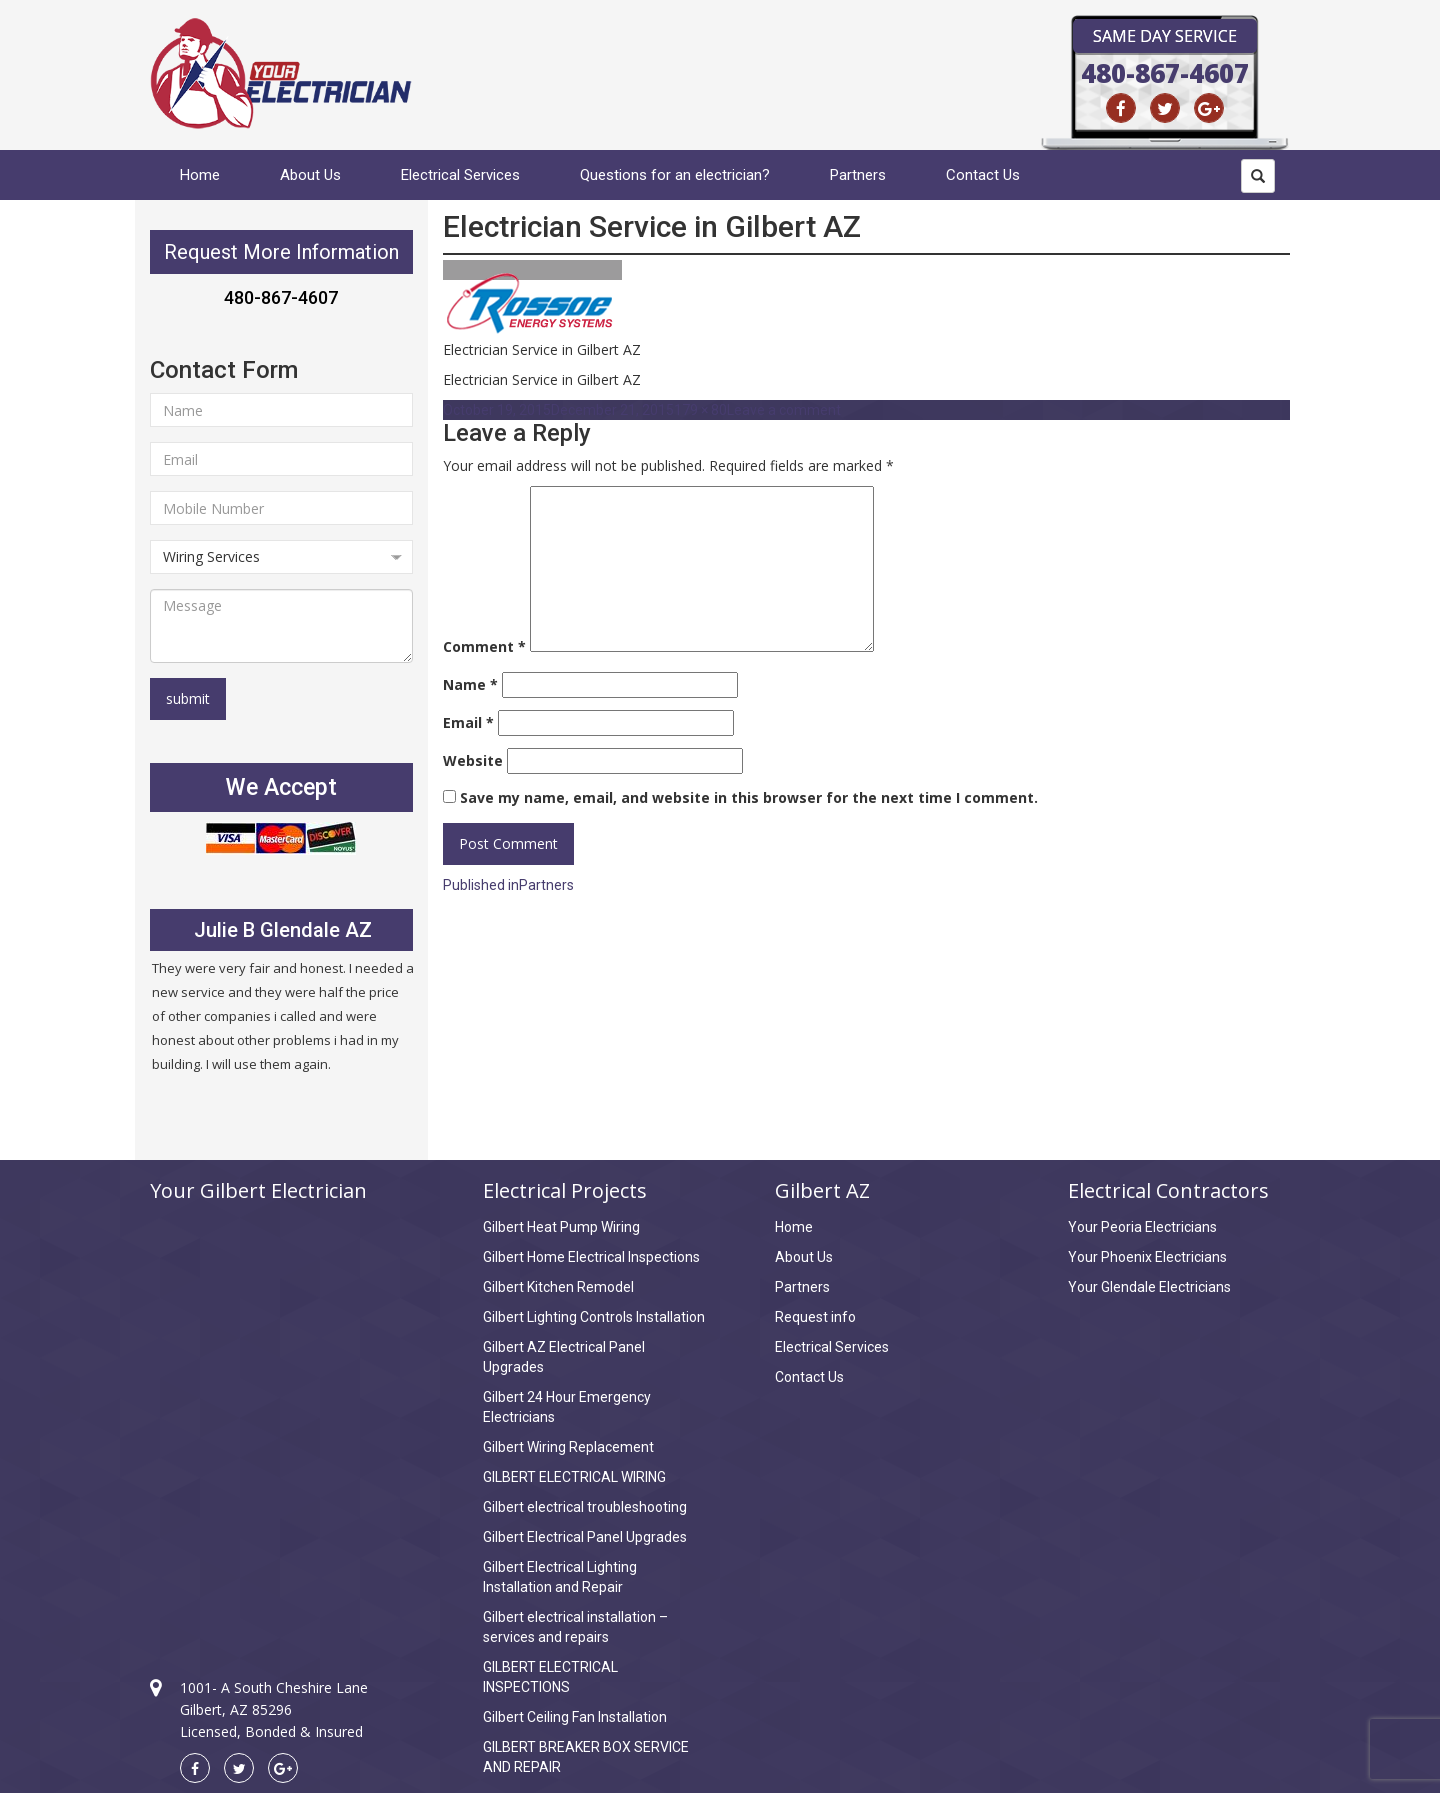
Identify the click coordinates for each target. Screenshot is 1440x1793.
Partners (858, 175)
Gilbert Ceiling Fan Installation (575, 1717)
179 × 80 (700, 410)
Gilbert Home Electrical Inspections (591, 1257)
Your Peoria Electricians (1142, 1227)
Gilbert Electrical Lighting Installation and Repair (560, 1577)
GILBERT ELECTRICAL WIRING (574, 1477)
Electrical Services (460, 175)
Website (473, 760)
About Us (310, 175)
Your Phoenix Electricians (1147, 1257)
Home (200, 175)
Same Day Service (1165, 36)
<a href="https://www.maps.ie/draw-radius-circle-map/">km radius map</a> (281, 1422)
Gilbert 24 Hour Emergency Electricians (567, 1407)
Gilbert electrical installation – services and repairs (575, 1627)
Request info (815, 1317)
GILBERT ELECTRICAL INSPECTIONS (550, 1677)
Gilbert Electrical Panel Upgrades (585, 1537)
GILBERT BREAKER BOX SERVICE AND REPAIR (586, 1757)
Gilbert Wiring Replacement (568, 1447)
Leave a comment (784, 410)
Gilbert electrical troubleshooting (585, 1507)
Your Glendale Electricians (1149, 1287)
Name (470, 684)
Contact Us (983, 175)
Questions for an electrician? (675, 175)
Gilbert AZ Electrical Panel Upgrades (564, 1357)
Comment (484, 646)
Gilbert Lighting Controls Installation (594, 1317)
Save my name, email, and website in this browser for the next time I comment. (749, 797)
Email (468, 722)
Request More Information (281, 252)
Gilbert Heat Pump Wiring (561, 1227)
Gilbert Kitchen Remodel (558, 1287)
